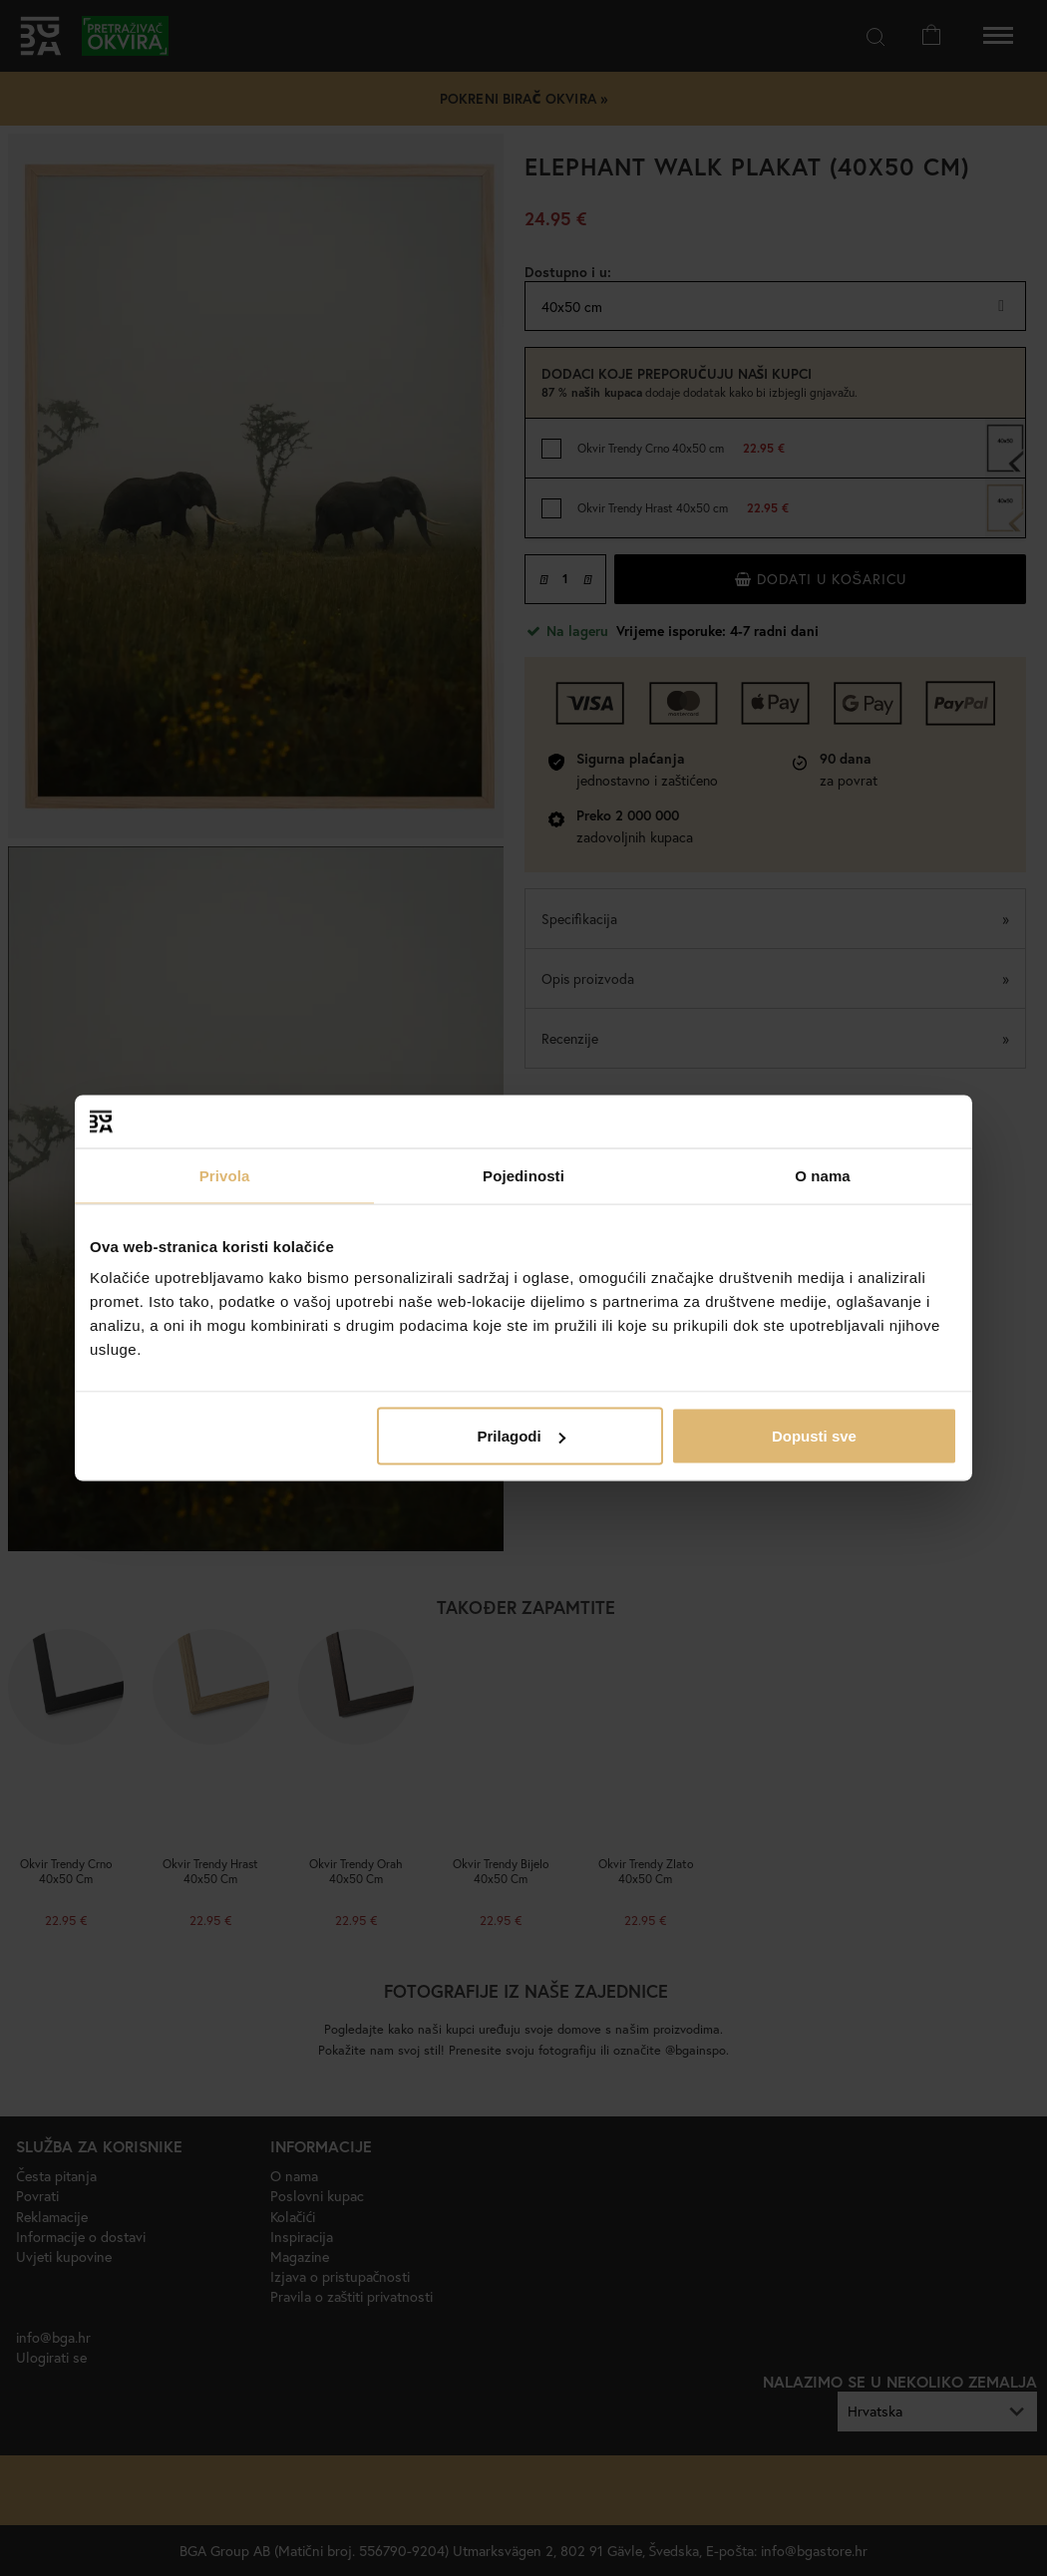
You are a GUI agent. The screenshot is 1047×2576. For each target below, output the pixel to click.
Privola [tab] (224, 1174)
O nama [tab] (823, 1174)
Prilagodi (521, 1436)
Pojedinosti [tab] (523, 1174)
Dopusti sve (814, 1436)
